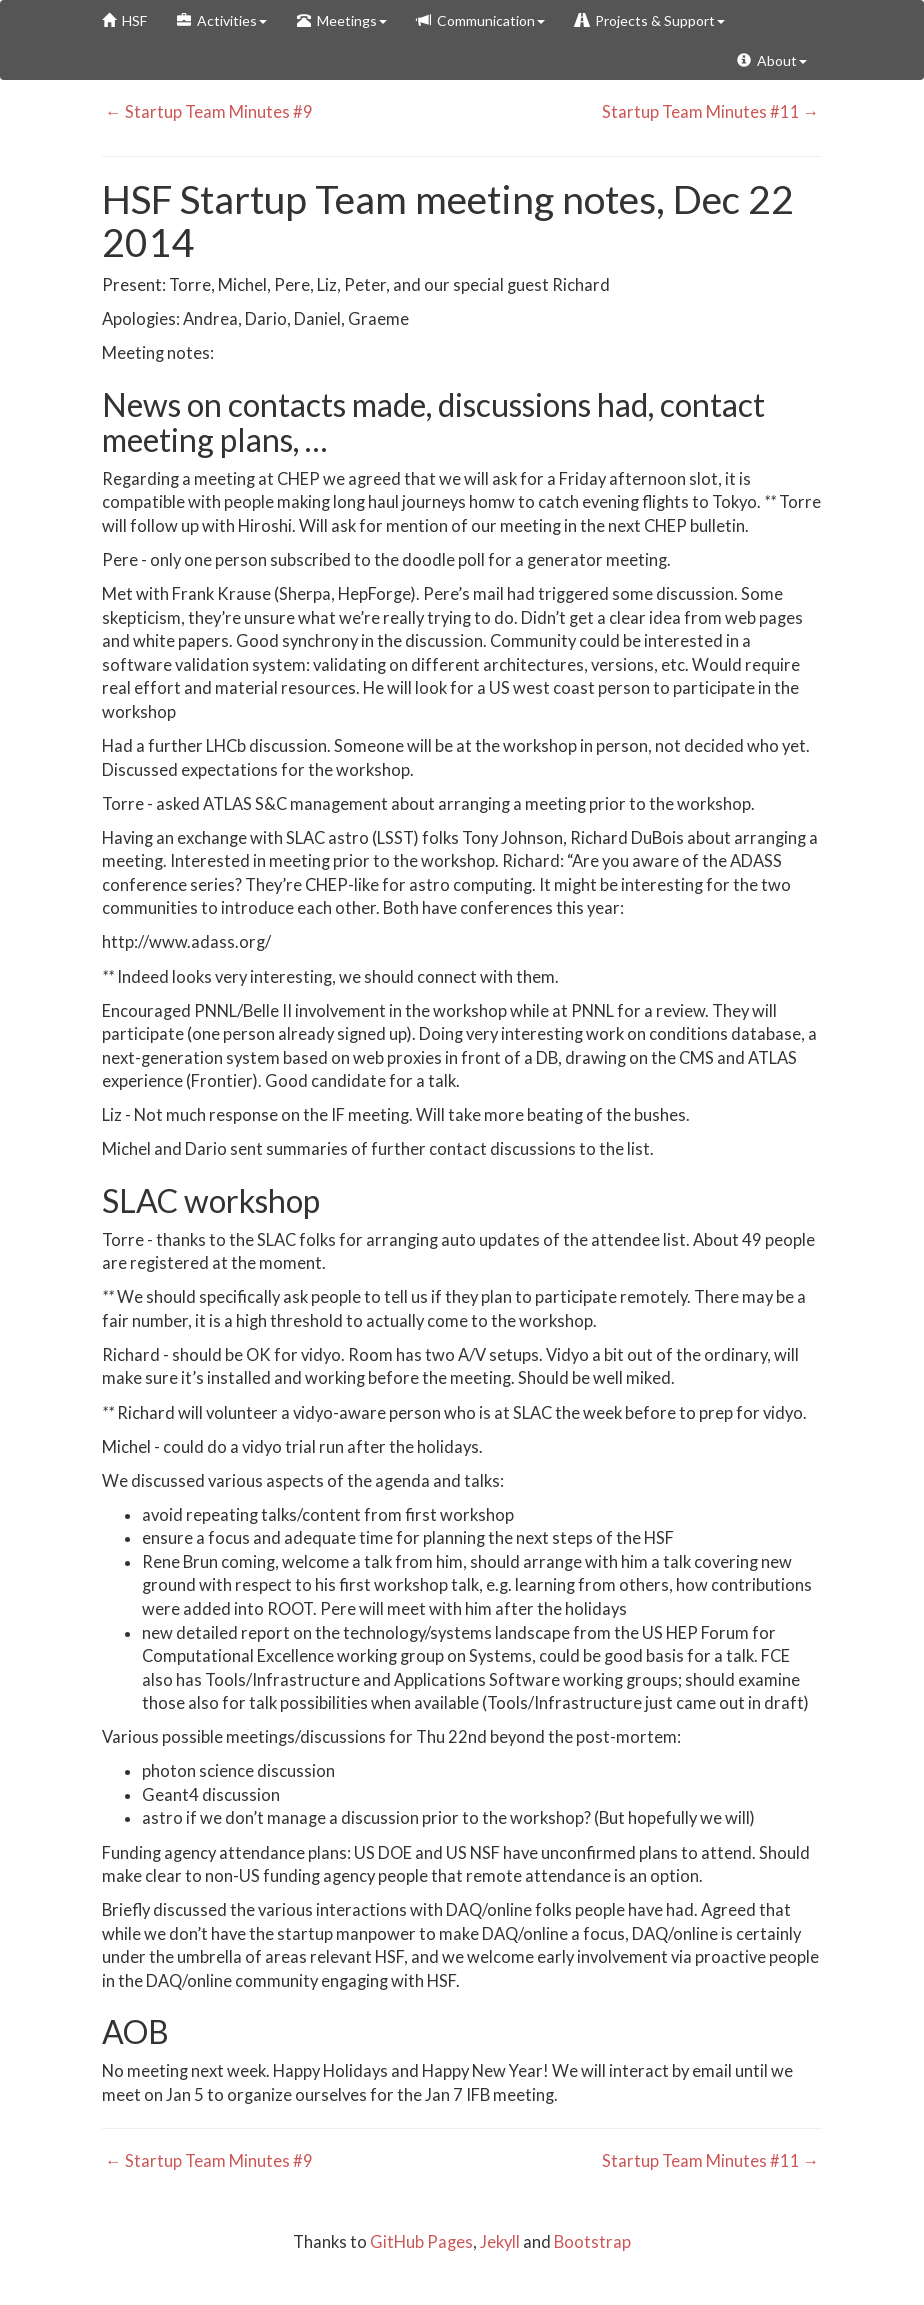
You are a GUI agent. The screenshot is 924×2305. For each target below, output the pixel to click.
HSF (124, 20)
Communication (481, 20)
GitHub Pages (421, 2242)
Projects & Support (650, 20)
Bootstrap (592, 2242)
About (772, 60)
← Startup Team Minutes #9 (207, 112)
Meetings (342, 20)
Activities (222, 20)
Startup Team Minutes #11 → (712, 112)
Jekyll (500, 2242)
